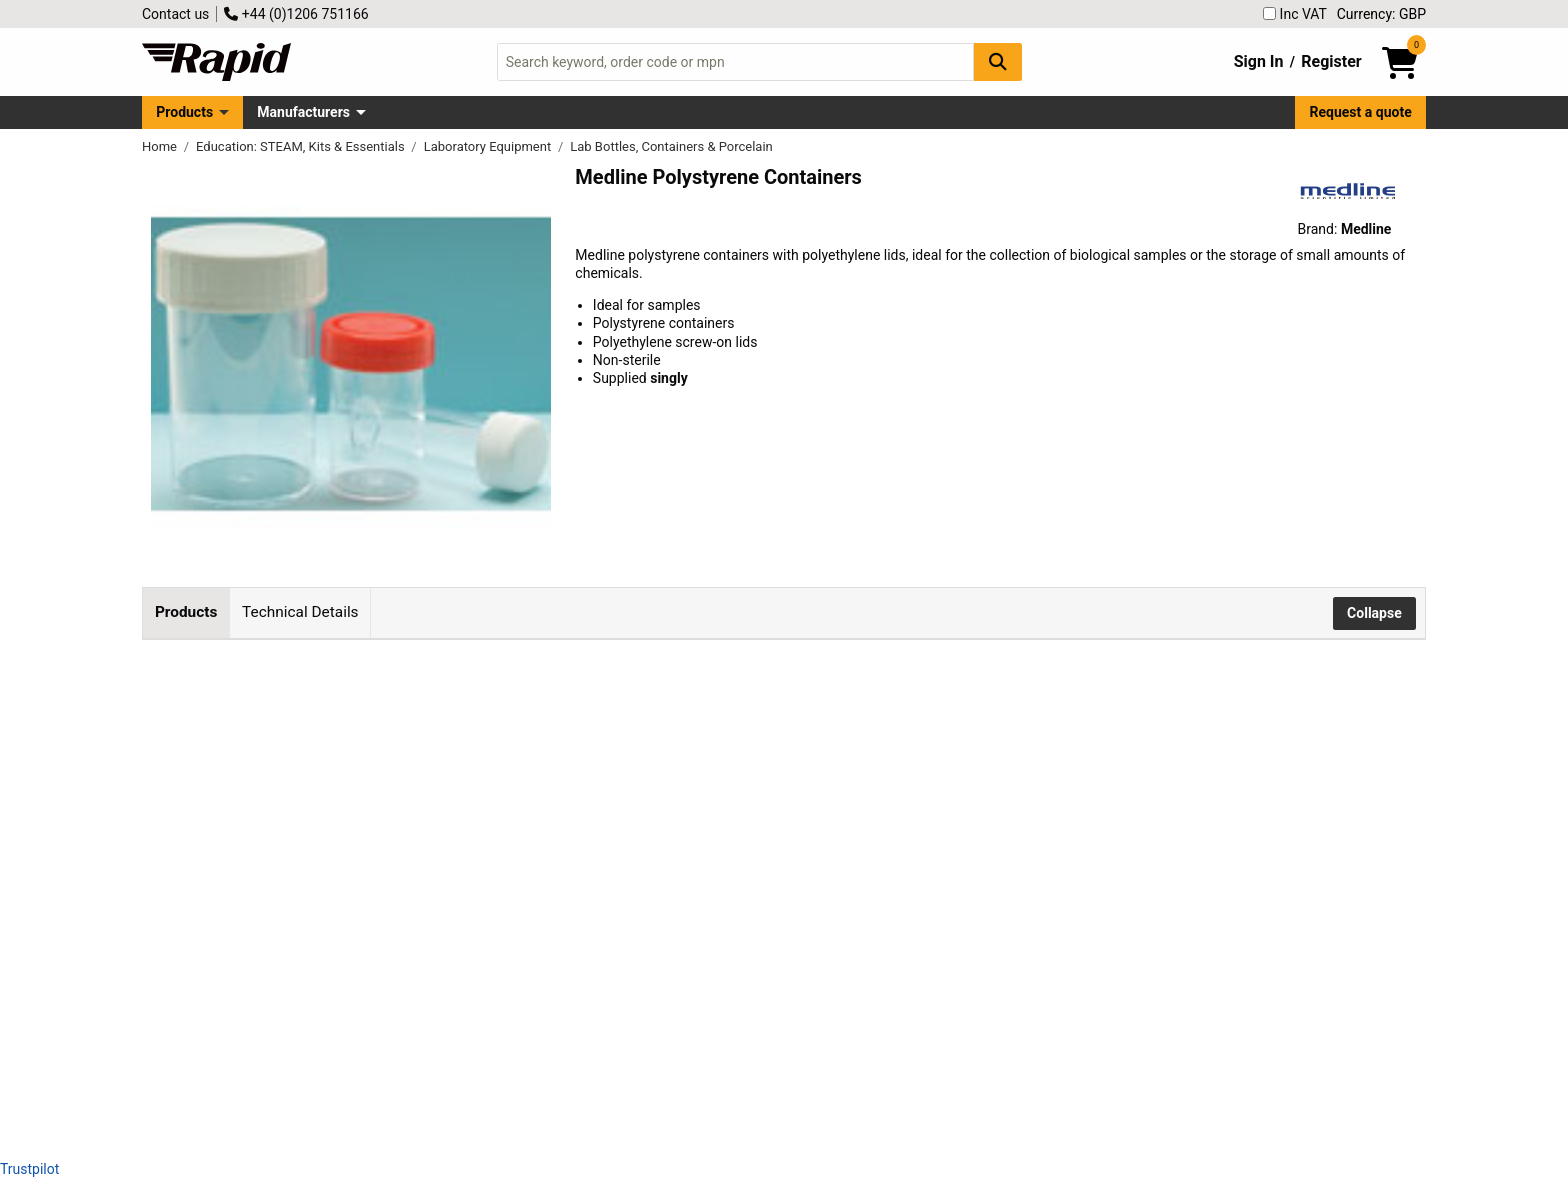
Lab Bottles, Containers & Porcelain (671, 146)
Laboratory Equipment (489, 146)
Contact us (175, 14)
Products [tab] (186, 612)
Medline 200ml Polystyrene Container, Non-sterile (481, 965)
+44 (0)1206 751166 (296, 14)
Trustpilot (29, 1169)
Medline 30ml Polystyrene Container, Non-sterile (477, 695)
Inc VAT (1295, 14)
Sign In (1259, 61)
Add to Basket (868, 707)
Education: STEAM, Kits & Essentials (302, 146)
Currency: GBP (1381, 14)
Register (1331, 61)
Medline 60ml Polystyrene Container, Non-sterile (477, 830)
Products (184, 112)
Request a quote (1361, 112)
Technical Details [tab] (300, 612)
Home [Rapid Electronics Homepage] (161, 146)
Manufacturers (303, 112)
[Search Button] (998, 61)
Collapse (1374, 613)
